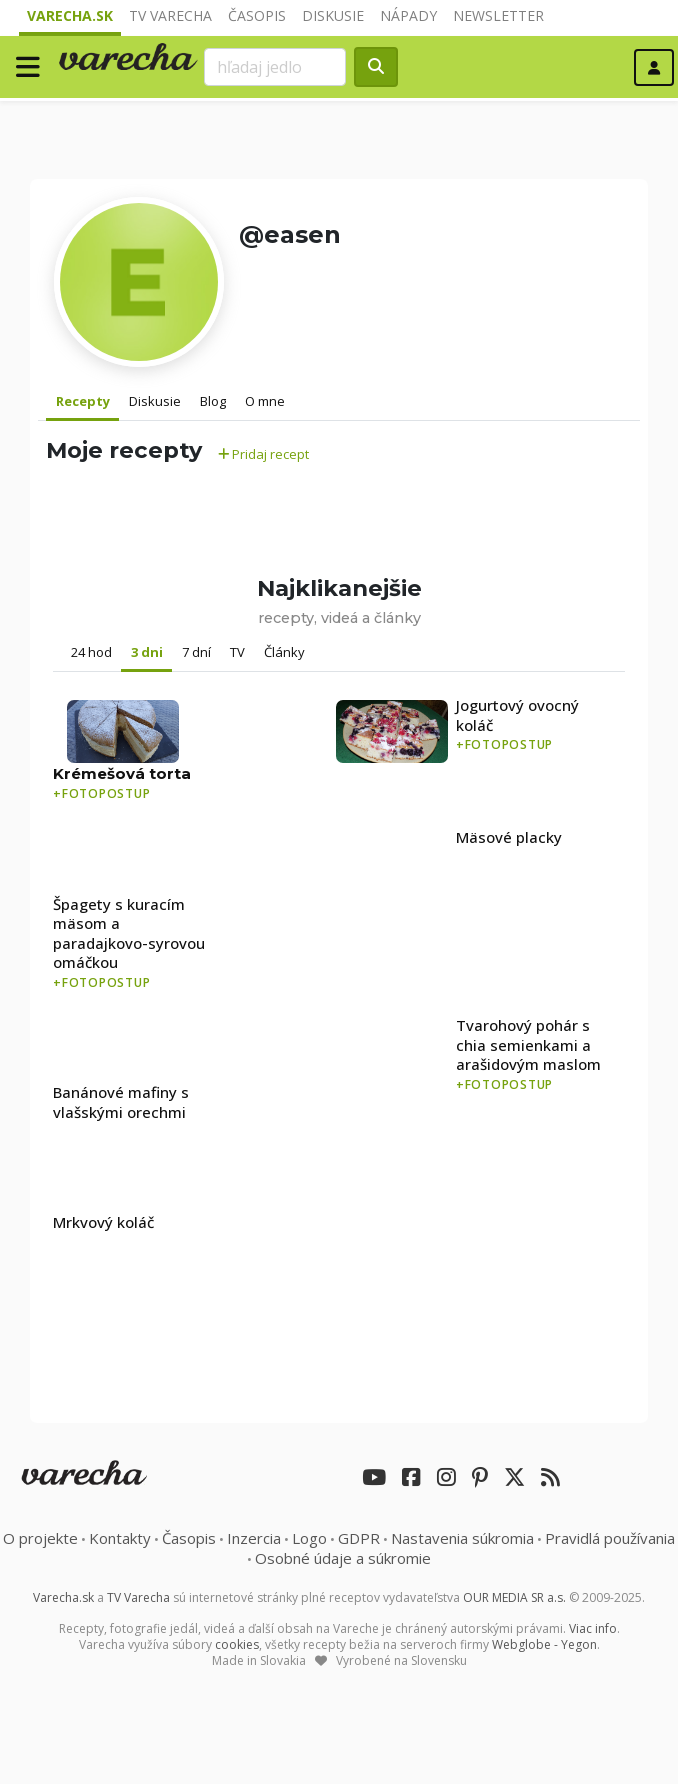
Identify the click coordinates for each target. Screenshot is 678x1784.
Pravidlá (610, 1538)
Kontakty (120, 1538)
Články (284, 652)
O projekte (40, 1538)
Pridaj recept (263, 454)
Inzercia (254, 1538)
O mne (265, 401)
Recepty (83, 401)
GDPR (359, 1538)
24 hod (91, 652)
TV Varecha (170, 15)
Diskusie (333, 15)
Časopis (257, 15)
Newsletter (498, 15)
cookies (237, 1644)
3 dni (147, 652)
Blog (213, 401)
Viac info (593, 1628)
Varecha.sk (70, 15)
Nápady (408, 15)
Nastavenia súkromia (462, 1538)
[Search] (275, 67)
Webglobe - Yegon (544, 1644)
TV (237, 652)
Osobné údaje (343, 1558)
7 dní (196, 652)
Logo (309, 1538)
